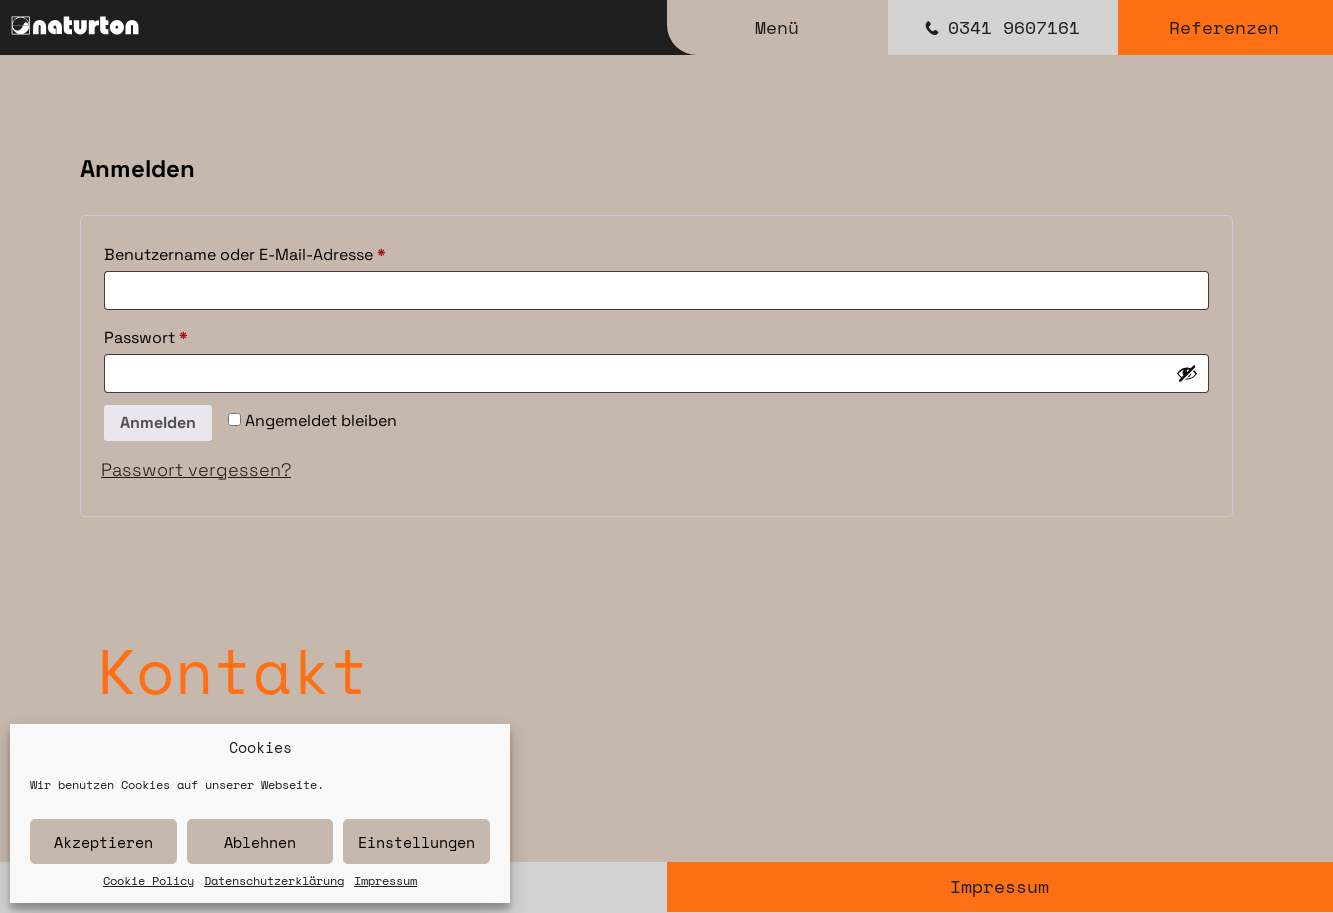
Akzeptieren (103, 842)
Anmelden (158, 422)
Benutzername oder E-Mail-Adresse (290, 252)
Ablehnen (260, 842)
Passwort (191, 335)
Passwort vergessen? (196, 469)
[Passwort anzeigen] (1187, 373)
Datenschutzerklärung (274, 881)
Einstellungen (416, 842)
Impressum (385, 881)
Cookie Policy (148, 881)
